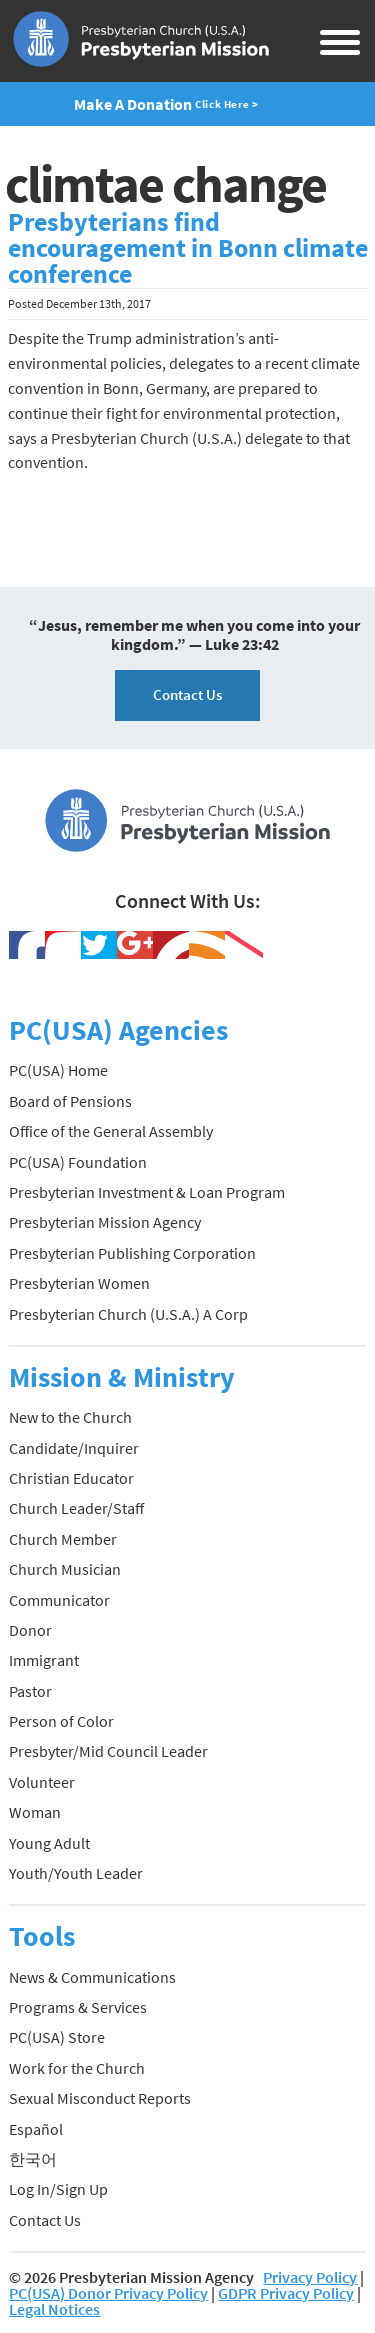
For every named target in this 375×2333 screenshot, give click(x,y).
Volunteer (42, 1782)
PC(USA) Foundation (78, 1162)
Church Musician (65, 1569)
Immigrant (44, 1660)
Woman (35, 1812)
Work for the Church (77, 2068)
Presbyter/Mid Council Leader (108, 1751)
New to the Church (70, 1417)
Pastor (30, 1691)
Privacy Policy (310, 2277)
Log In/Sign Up (58, 2189)
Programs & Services (78, 2007)
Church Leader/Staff (76, 1508)
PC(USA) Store (57, 2037)
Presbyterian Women (79, 1283)
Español (36, 2129)
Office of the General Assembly (111, 1131)
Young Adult (49, 1843)
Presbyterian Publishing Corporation (132, 1253)
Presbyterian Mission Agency (105, 1222)
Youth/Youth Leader (76, 1873)
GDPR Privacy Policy (286, 2293)
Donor (30, 1630)
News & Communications (92, 1977)
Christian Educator (71, 1478)
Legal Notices (54, 2309)
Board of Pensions (70, 1101)
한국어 (33, 2159)
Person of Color (61, 1721)
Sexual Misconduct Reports (100, 2098)
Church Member (63, 1539)
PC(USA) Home (58, 1070)
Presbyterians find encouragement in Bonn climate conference (188, 248)
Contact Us (187, 694)
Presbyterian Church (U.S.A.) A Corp (128, 1314)
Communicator (59, 1600)
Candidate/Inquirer (74, 1448)
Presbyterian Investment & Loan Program (147, 1192)
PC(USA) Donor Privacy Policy (108, 2293)
